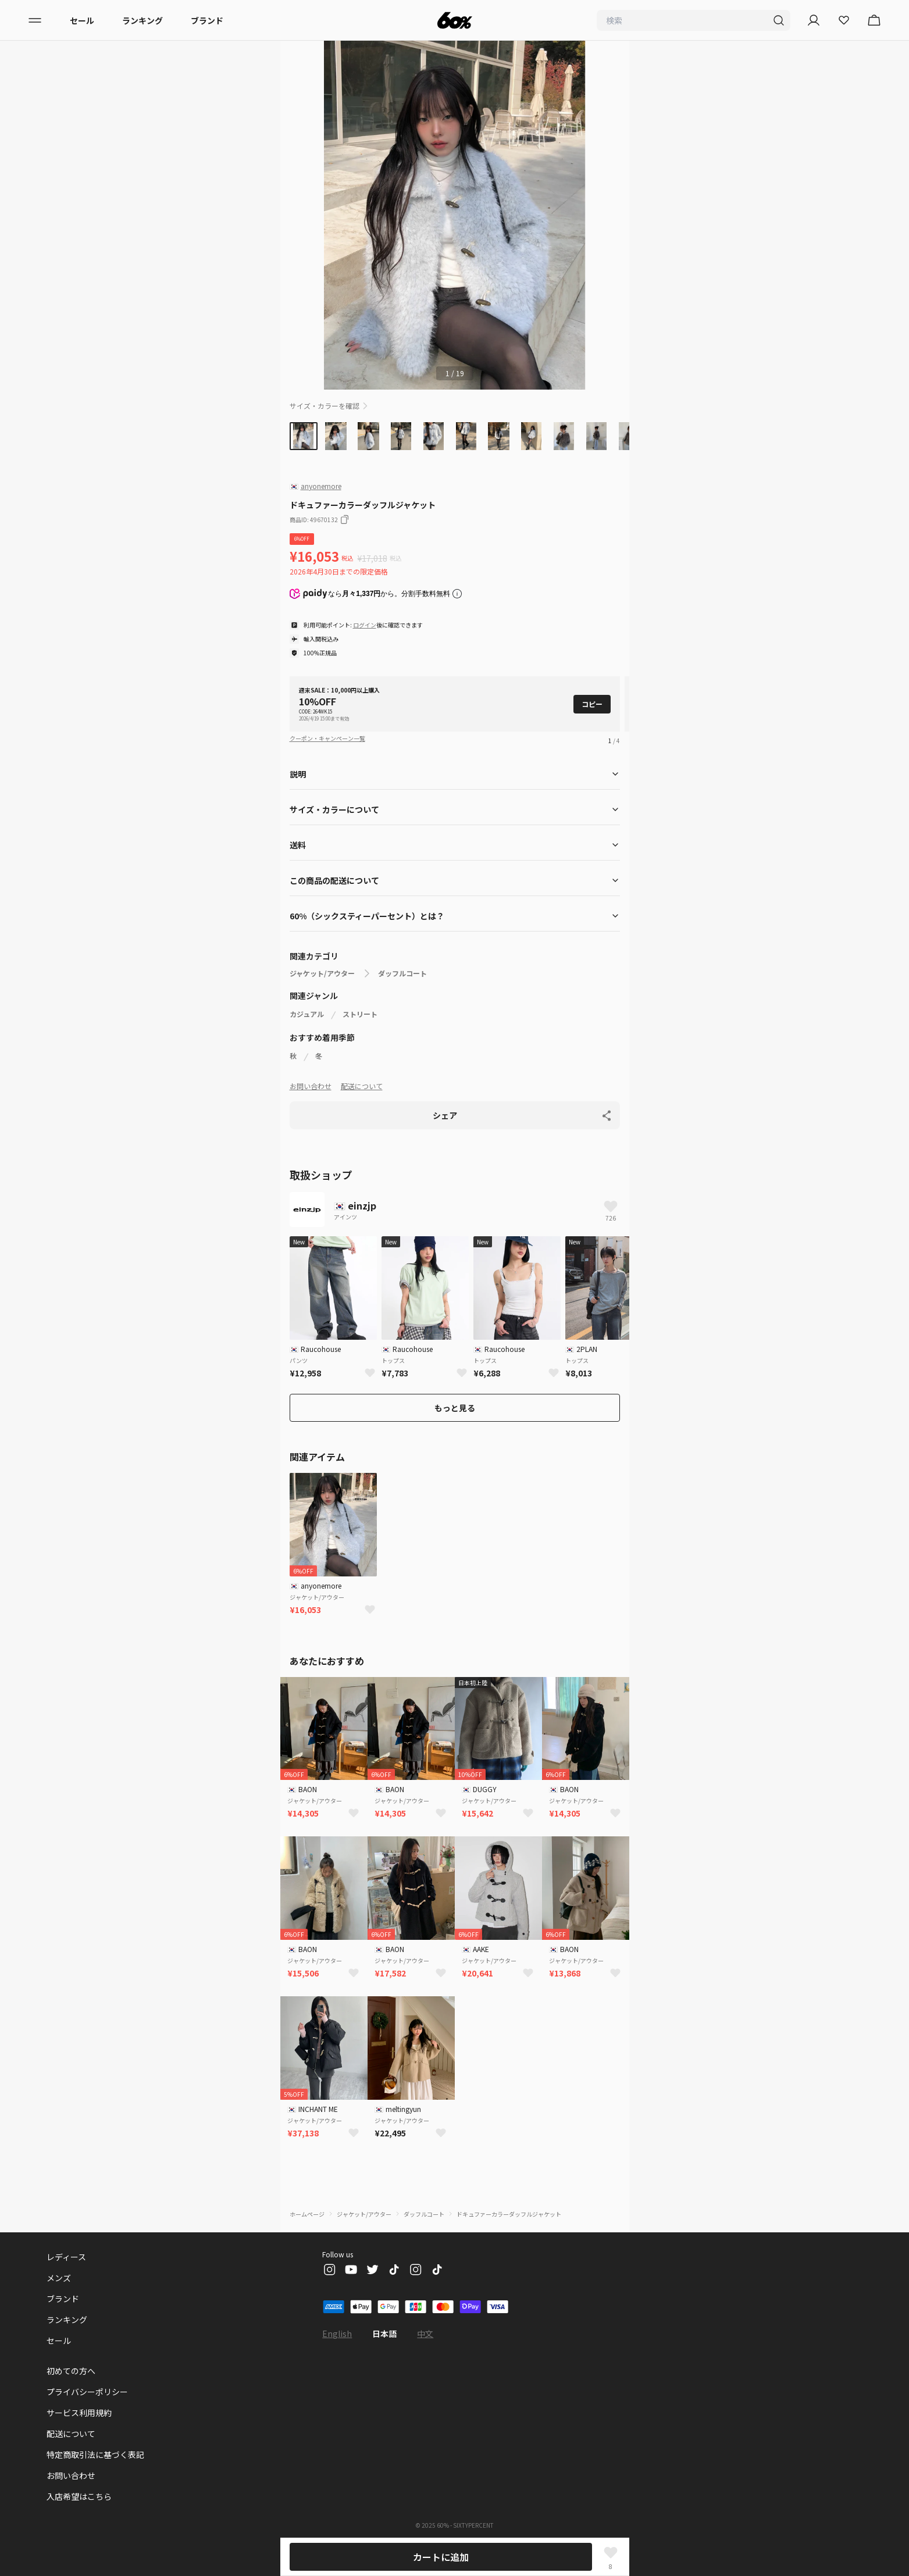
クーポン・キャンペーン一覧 (327, 738)
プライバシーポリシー (87, 2391)
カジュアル (307, 1014)
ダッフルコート (402, 973)
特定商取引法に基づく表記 (95, 2454)
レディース (66, 2257)
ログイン (364, 624)
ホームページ (307, 2214)
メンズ (59, 2278)
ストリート (360, 1014)
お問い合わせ (310, 1086)
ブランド (207, 20)
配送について (362, 1086)
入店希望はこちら (79, 2496)
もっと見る (454, 1408)
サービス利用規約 (79, 2412)
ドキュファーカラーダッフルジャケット (509, 2214)
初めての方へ (71, 2371)
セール (82, 20)
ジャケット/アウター (322, 973)
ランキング (142, 20)
